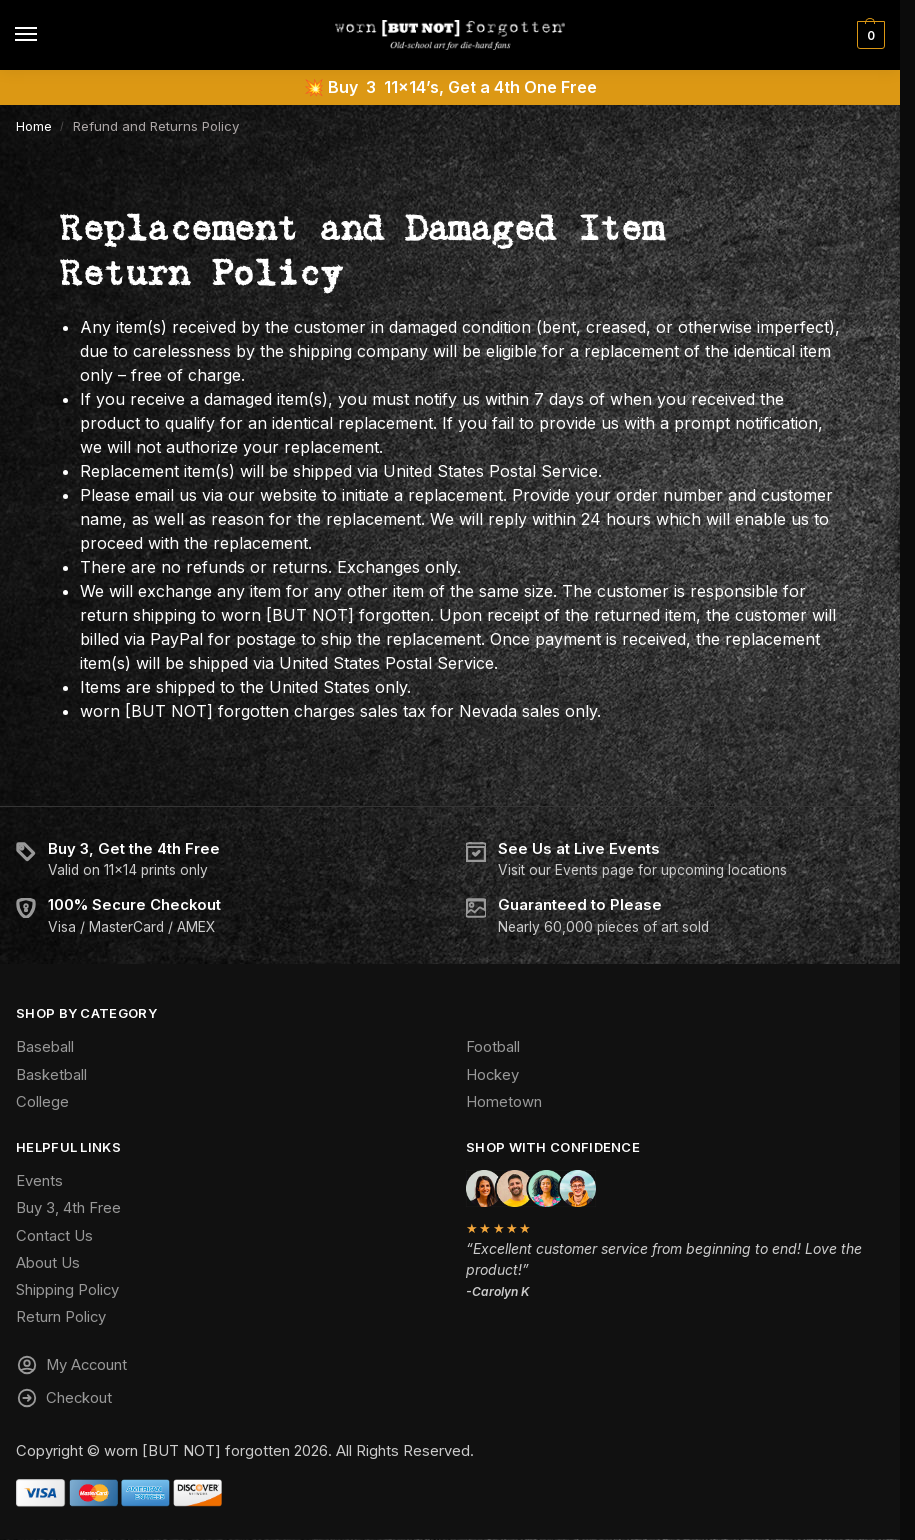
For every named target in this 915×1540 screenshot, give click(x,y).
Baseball (45, 1047)
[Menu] (45, 35)
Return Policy (61, 1317)
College (42, 1102)
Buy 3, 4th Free (68, 1208)
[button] (868, 35)
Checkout (64, 1401)
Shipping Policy (67, 1290)
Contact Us (54, 1236)
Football (493, 1047)
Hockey (492, 1075)
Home (34, 126)
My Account (71, 1368)
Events (39, 1181)
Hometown (504, 1102)
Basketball (51, 1075)
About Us (48, 1263)
